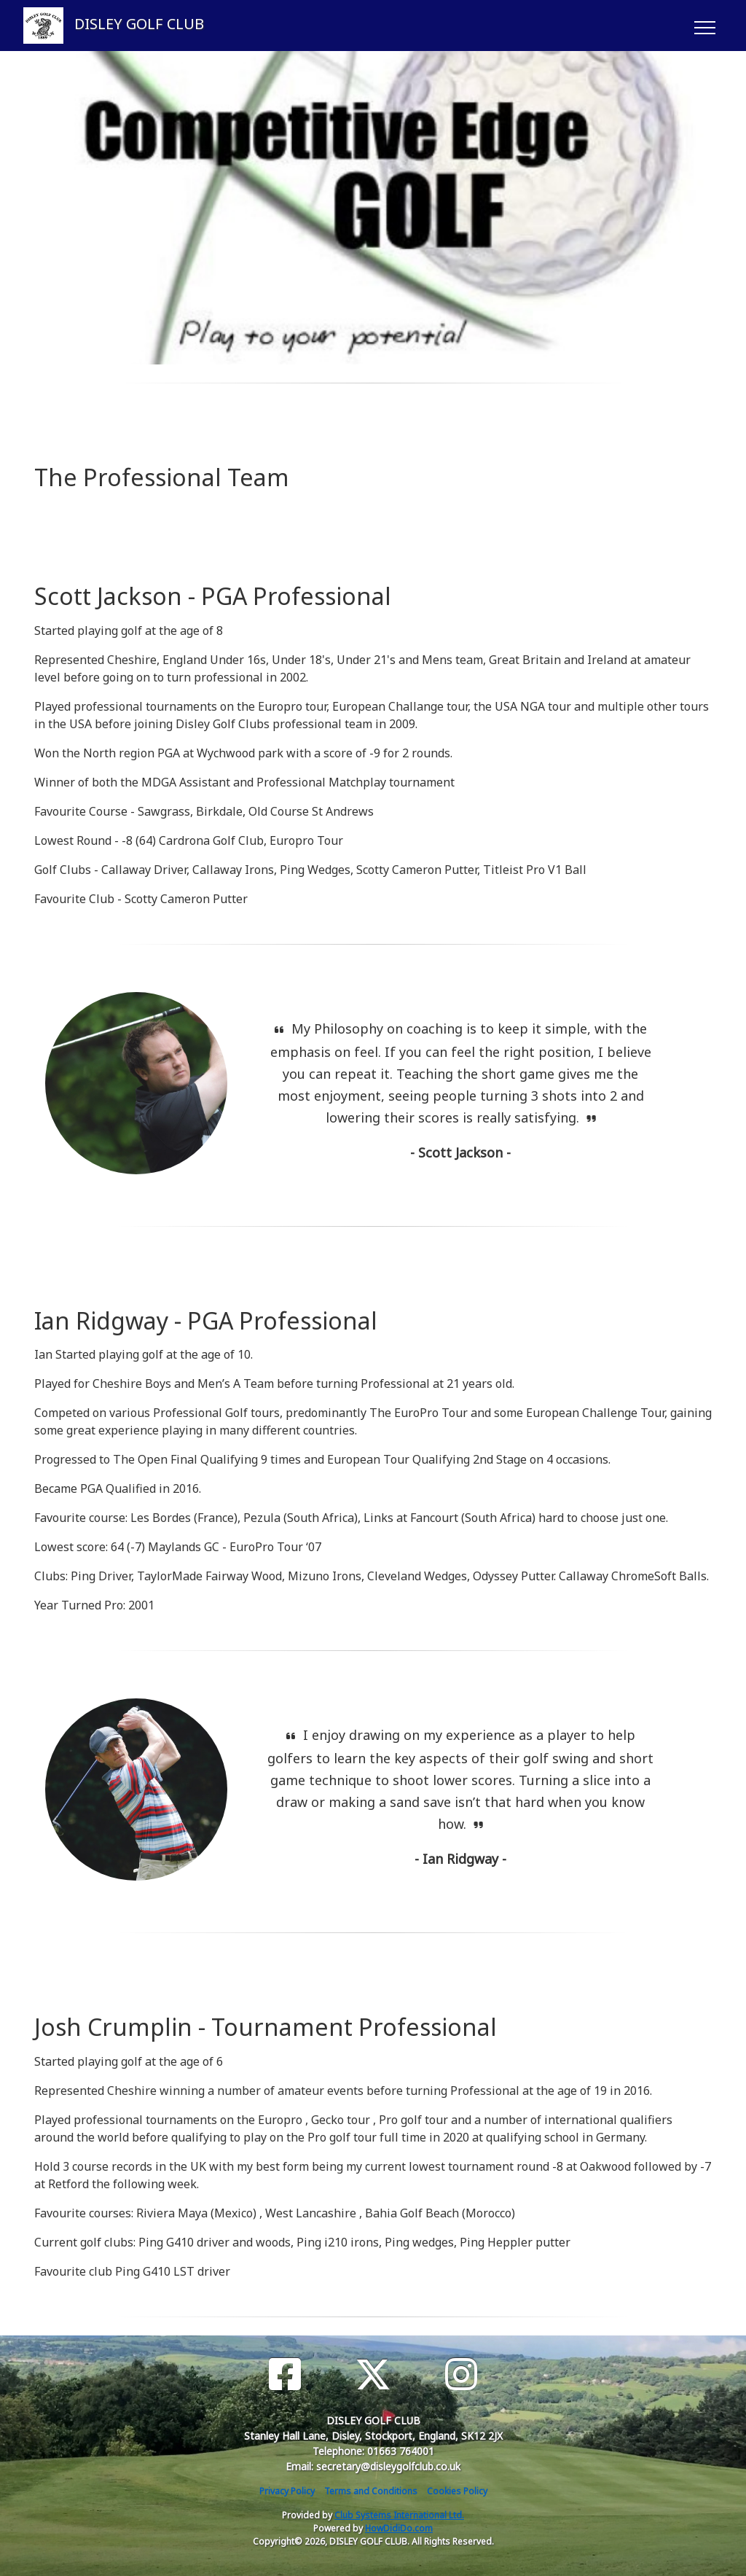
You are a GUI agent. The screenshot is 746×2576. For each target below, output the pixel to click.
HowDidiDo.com (399, 2528)
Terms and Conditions (370, 2491)
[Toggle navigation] (704, 25)
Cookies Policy (457, 2491)
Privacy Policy (287, 2491)
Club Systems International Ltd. (399, 2515)
